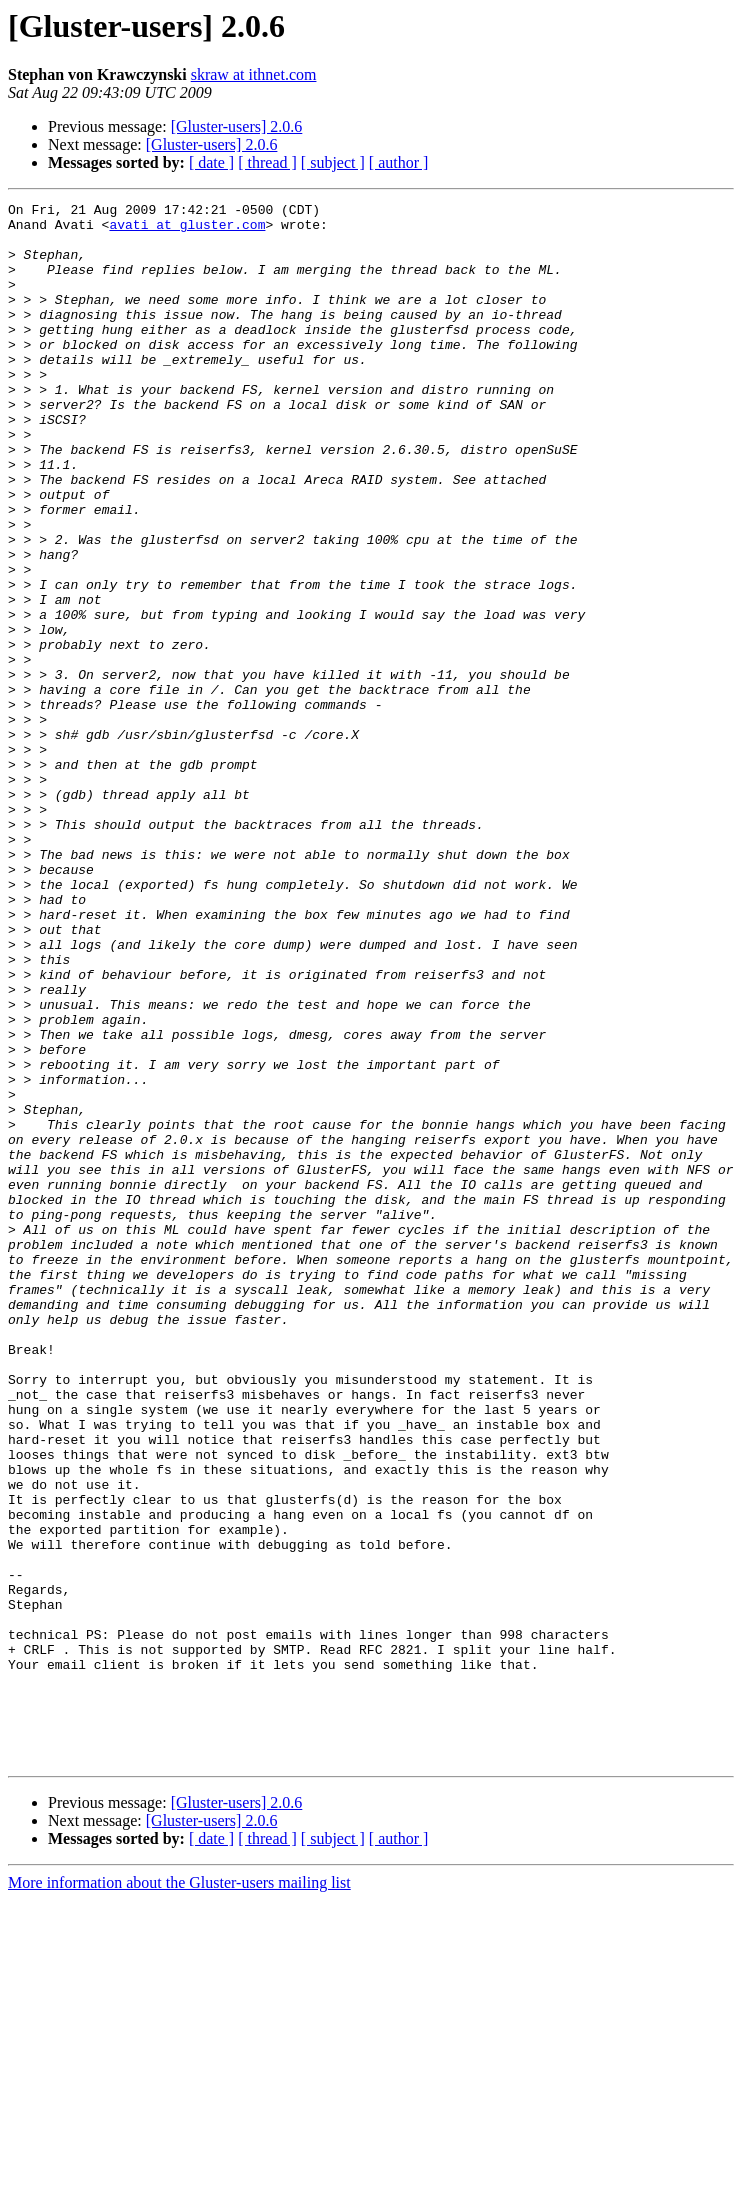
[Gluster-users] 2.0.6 (237, 126)
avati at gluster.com (187, 230)
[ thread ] (267, 162)
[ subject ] (333, 162)
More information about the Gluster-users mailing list (179, 2194)
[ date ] (211, 162)
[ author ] (399, 162)
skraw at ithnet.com (254, 74)
